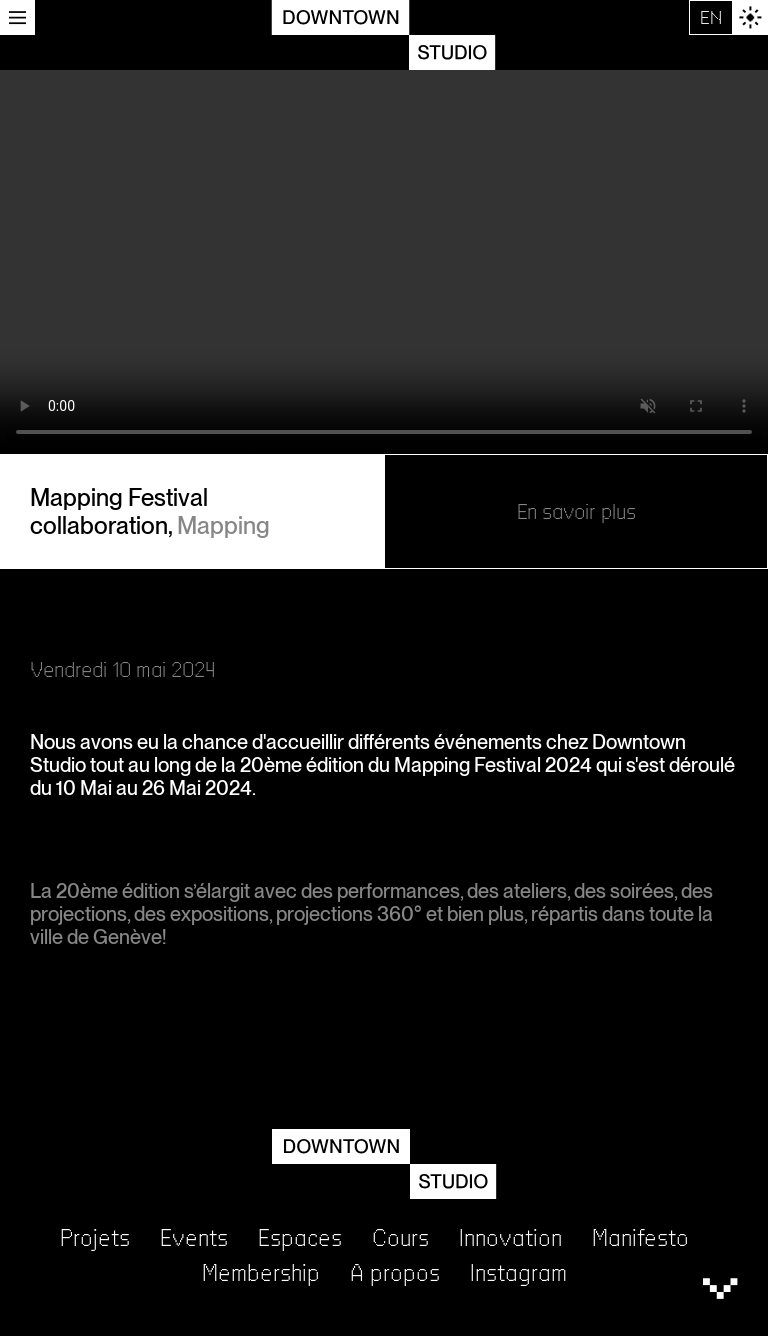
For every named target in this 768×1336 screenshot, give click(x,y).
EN (711, 17)
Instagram (518, 1273)
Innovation (510, 1238)
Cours (400, 1238)
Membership (261, 1273)
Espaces (300, 1238)
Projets (95, 1238)
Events (194, 1238)
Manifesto (640, 1238)
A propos (395, 1273)
